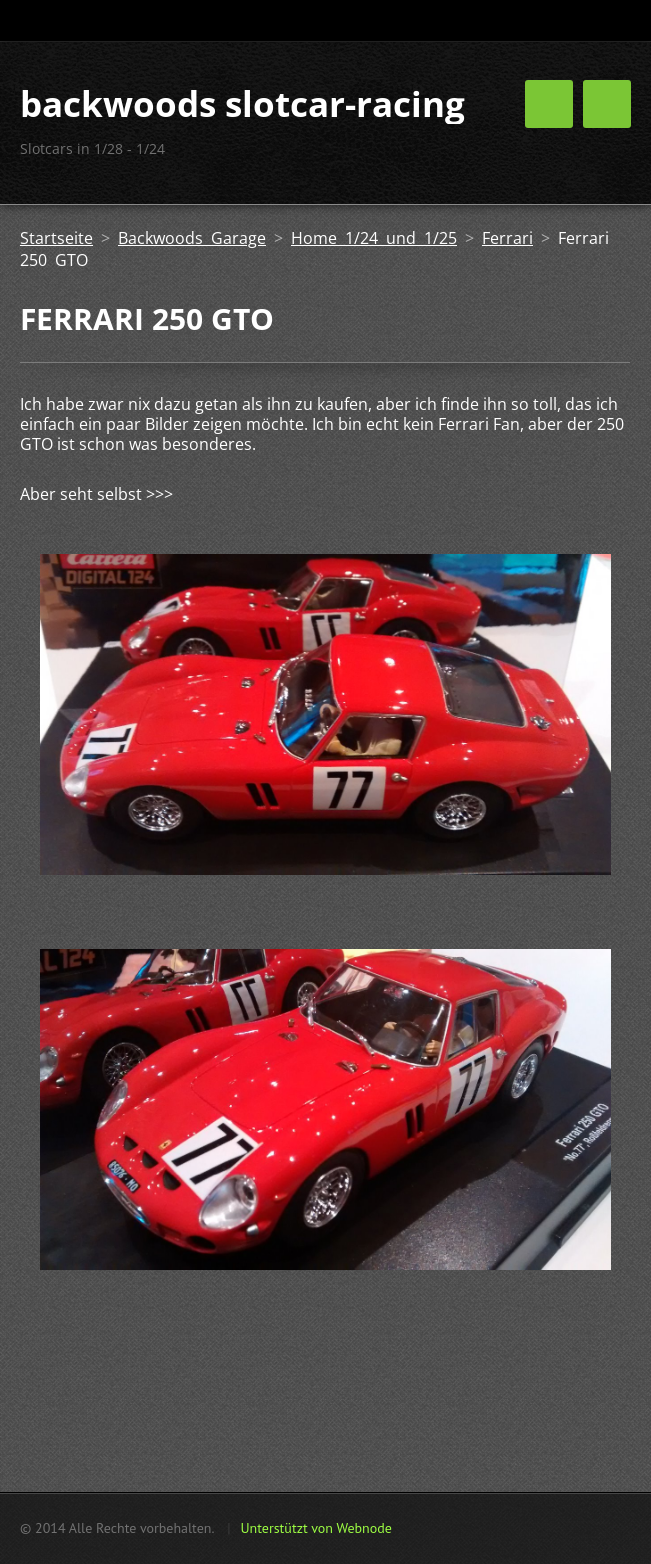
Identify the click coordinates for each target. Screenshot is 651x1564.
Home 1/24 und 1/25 (374, 238)
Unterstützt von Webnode (315, 1528)
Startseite (56, 238)
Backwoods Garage (192, 238)
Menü (607, 104)
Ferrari (507, 238)
